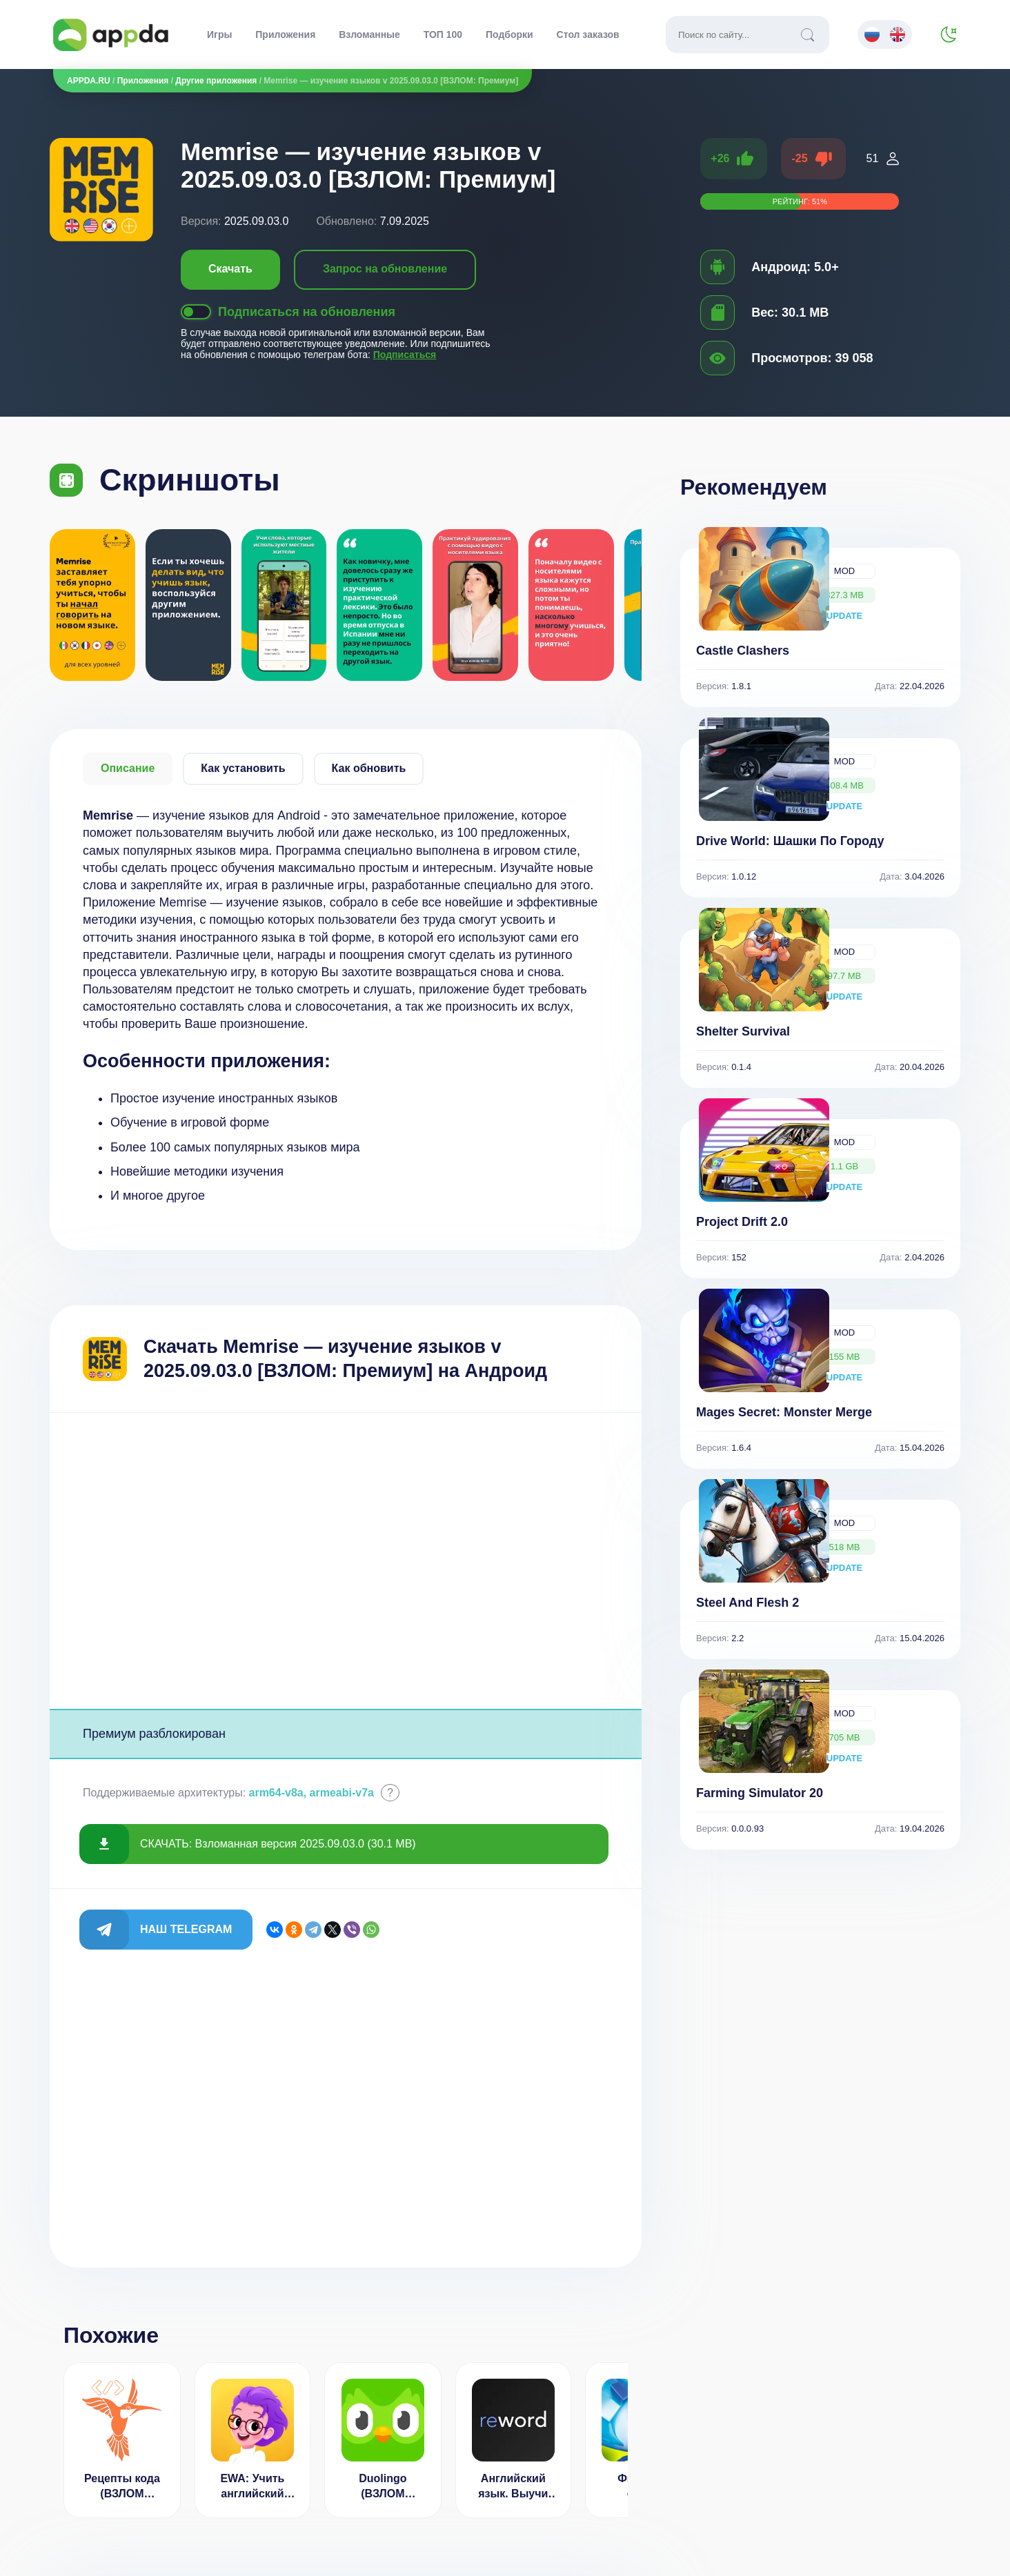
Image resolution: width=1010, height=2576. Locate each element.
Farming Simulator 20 (759, 1793)
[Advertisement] (346, 1561)
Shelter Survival (743, 1031)
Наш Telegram (186, 1929)
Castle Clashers (742, 650)
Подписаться (405, 354)
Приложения (285, 34)
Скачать (230, 269)
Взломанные (369, 34)
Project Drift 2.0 (742, 1222)
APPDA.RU (88, 81)
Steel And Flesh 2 (747, 1602)
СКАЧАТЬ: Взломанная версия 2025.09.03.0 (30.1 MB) (278, 1844)
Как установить (243, 768)
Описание (128, 768)
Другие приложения (216, 81)
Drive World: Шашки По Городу (790, 841)
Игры (219, 34)
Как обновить (369, 768)
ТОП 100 (443, 34)
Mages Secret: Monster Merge (784, 1412)
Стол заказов (588, 34)
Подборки (509, 34)
